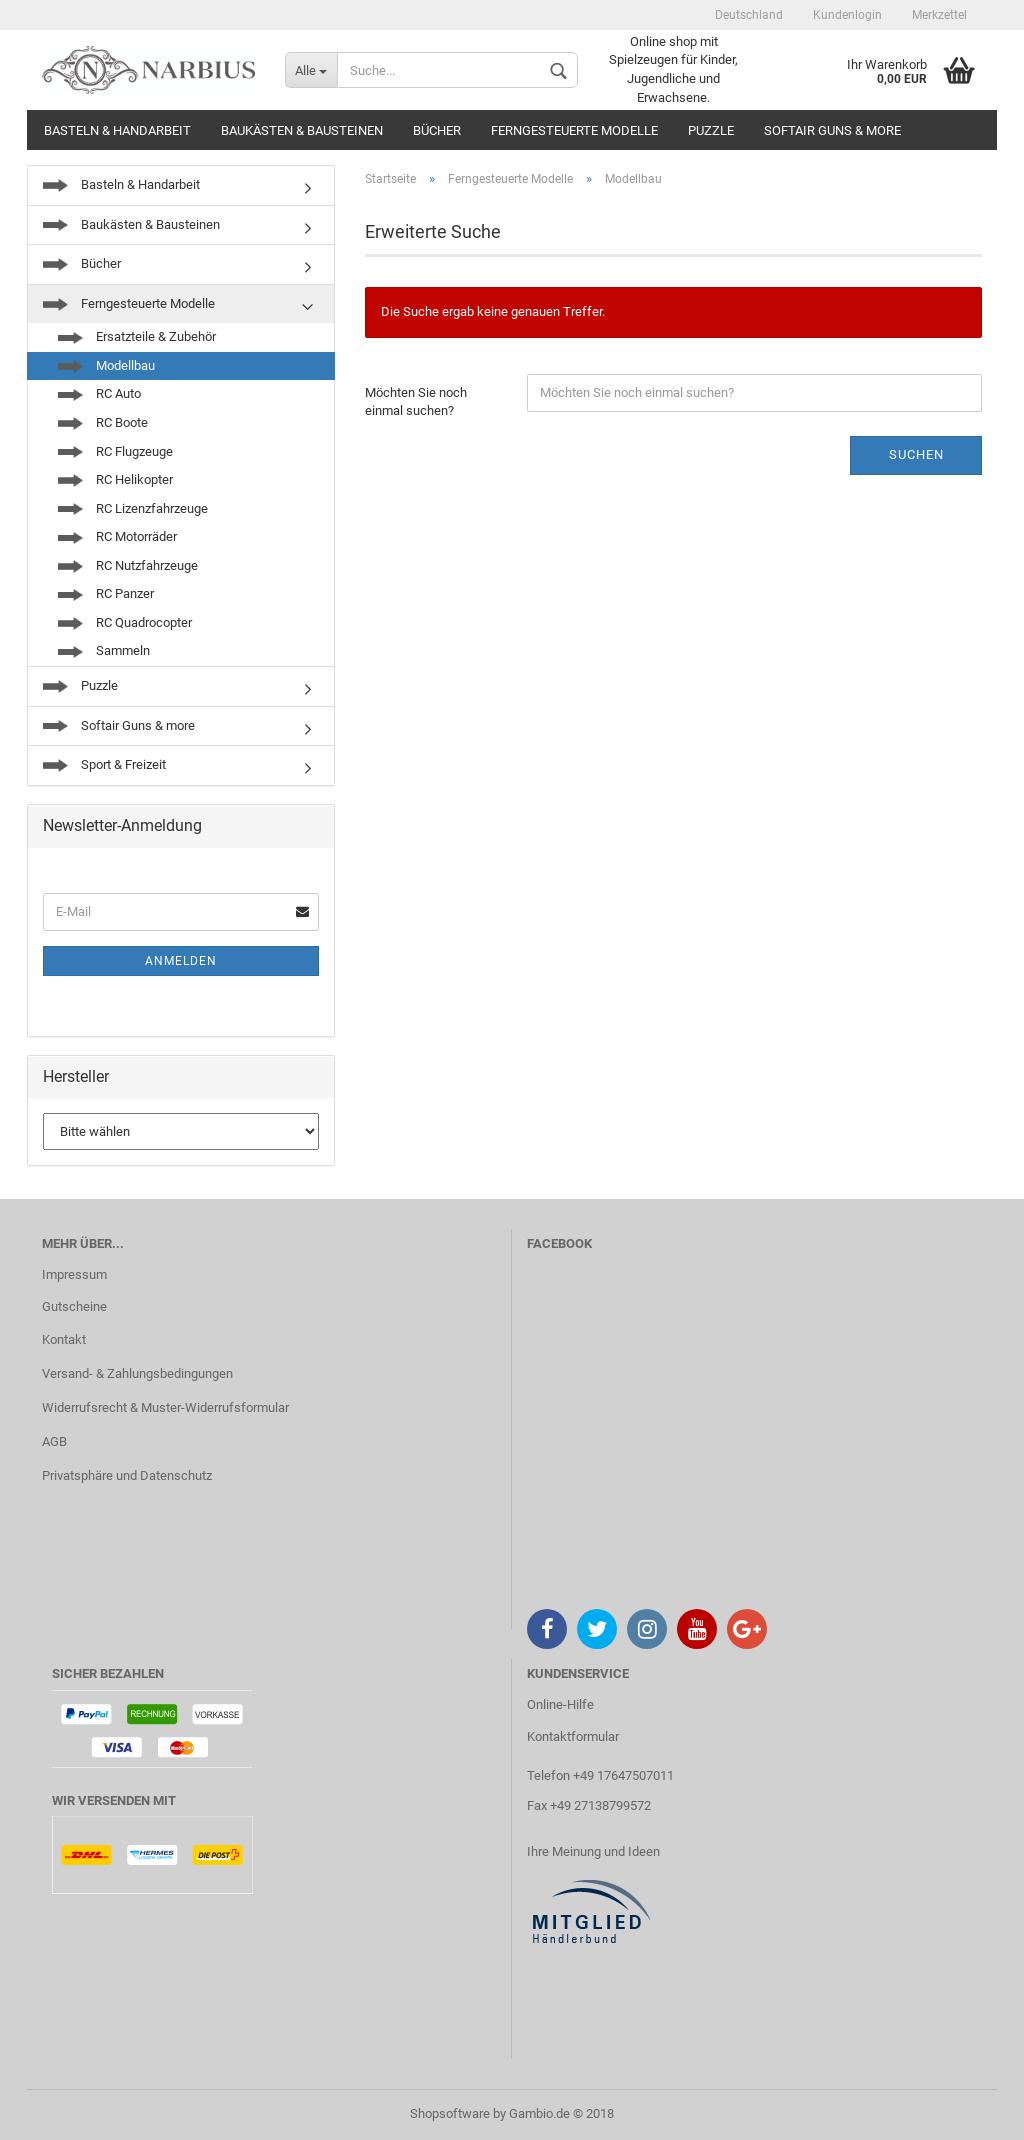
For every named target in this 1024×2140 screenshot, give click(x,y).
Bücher (437, 130)
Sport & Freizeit (104, 764)
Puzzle (711, 130)
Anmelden (181, 961)
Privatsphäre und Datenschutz (127, 1475)
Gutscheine (74, 1306)
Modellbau (106, 365)
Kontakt (64, 1339)
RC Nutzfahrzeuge (128, 565)
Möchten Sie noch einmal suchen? (416, 402)
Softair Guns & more (832, 130)
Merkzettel (939, 15)
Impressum (74, 1274)
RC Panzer (106, 593)
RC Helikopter (115, 479)
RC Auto (99, 393)
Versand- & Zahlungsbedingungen (137, 1373)
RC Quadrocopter (125, 622)
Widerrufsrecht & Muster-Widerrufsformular (165, 1407)
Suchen (916, 454)
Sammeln (104, 650)
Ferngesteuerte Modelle (574, 130)
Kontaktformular (573, 1736)
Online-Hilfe (560, 1704)
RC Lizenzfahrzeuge (133, 508)
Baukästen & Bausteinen (302, 130)
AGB (54, 1441)
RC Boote (103, 422)
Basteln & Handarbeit (117, 130)
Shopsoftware (450, 2113)
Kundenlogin (847, 15)
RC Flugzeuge (115, 451)
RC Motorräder (117, 536)
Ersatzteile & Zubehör (137, 336)
